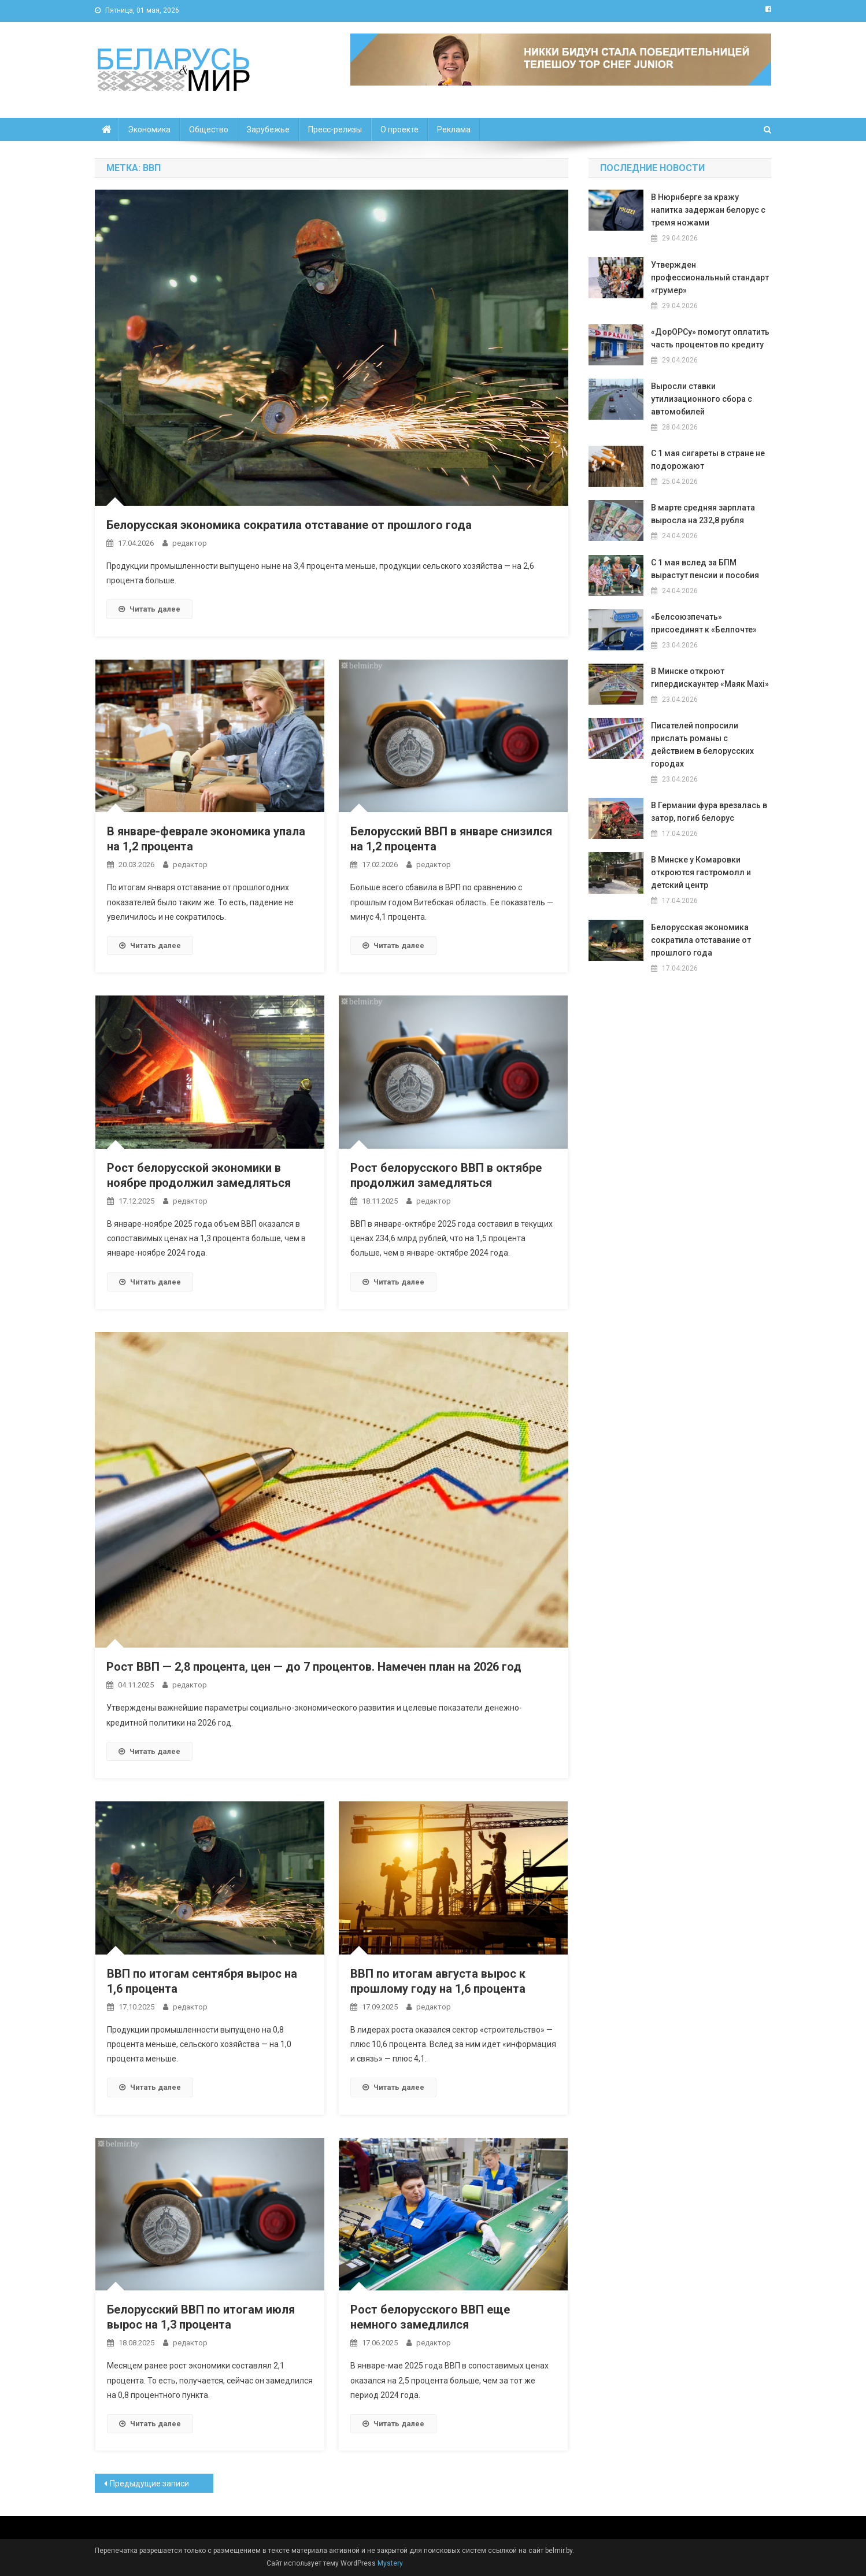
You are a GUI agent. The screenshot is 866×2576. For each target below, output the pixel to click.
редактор (189, 543)
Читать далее (149, 609)
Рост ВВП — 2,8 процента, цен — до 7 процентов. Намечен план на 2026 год (313, 1667)
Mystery (389, 2563)
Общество (208, 129)
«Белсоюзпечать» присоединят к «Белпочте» (704, 623)
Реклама (454, 129)
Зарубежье (268, 129)
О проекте (399, 129)
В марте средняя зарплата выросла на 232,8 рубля (703, 514)
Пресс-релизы (335, 129)
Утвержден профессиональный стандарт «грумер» (710, 277)
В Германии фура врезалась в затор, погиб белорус (709, 812)
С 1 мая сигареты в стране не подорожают (708, 460)
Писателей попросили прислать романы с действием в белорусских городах (702, 744)
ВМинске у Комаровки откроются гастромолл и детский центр (701, 872)
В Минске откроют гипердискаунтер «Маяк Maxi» (710, 678)
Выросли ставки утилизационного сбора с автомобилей (701, 399)
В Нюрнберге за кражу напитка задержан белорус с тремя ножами (708, 210)
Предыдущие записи (149, 2483)
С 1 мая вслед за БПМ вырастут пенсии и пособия (705, 569)
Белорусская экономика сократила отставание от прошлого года (289, 525)
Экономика (149, 129)
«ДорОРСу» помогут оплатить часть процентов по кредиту (710, 338)
